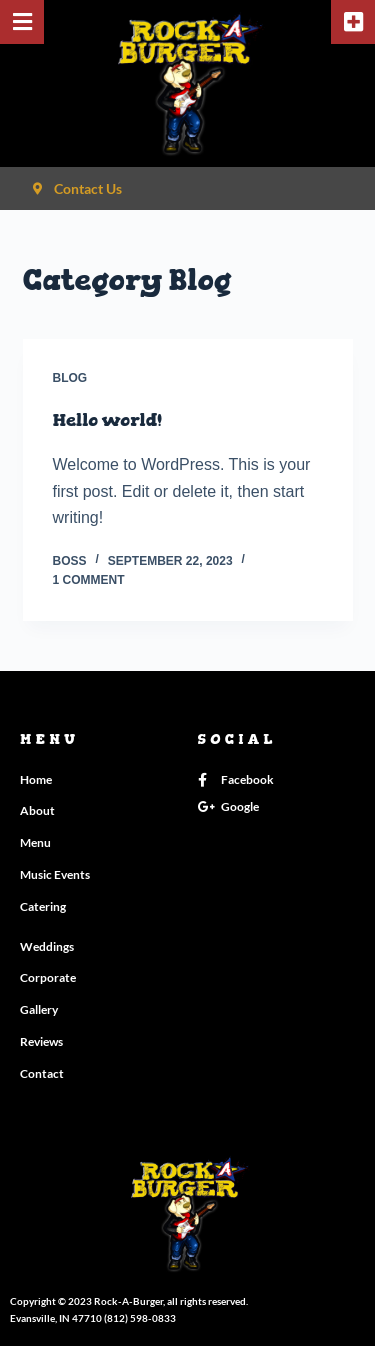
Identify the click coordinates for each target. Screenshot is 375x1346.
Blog (70, 378)
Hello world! (108, 420)
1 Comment (89, 580)
